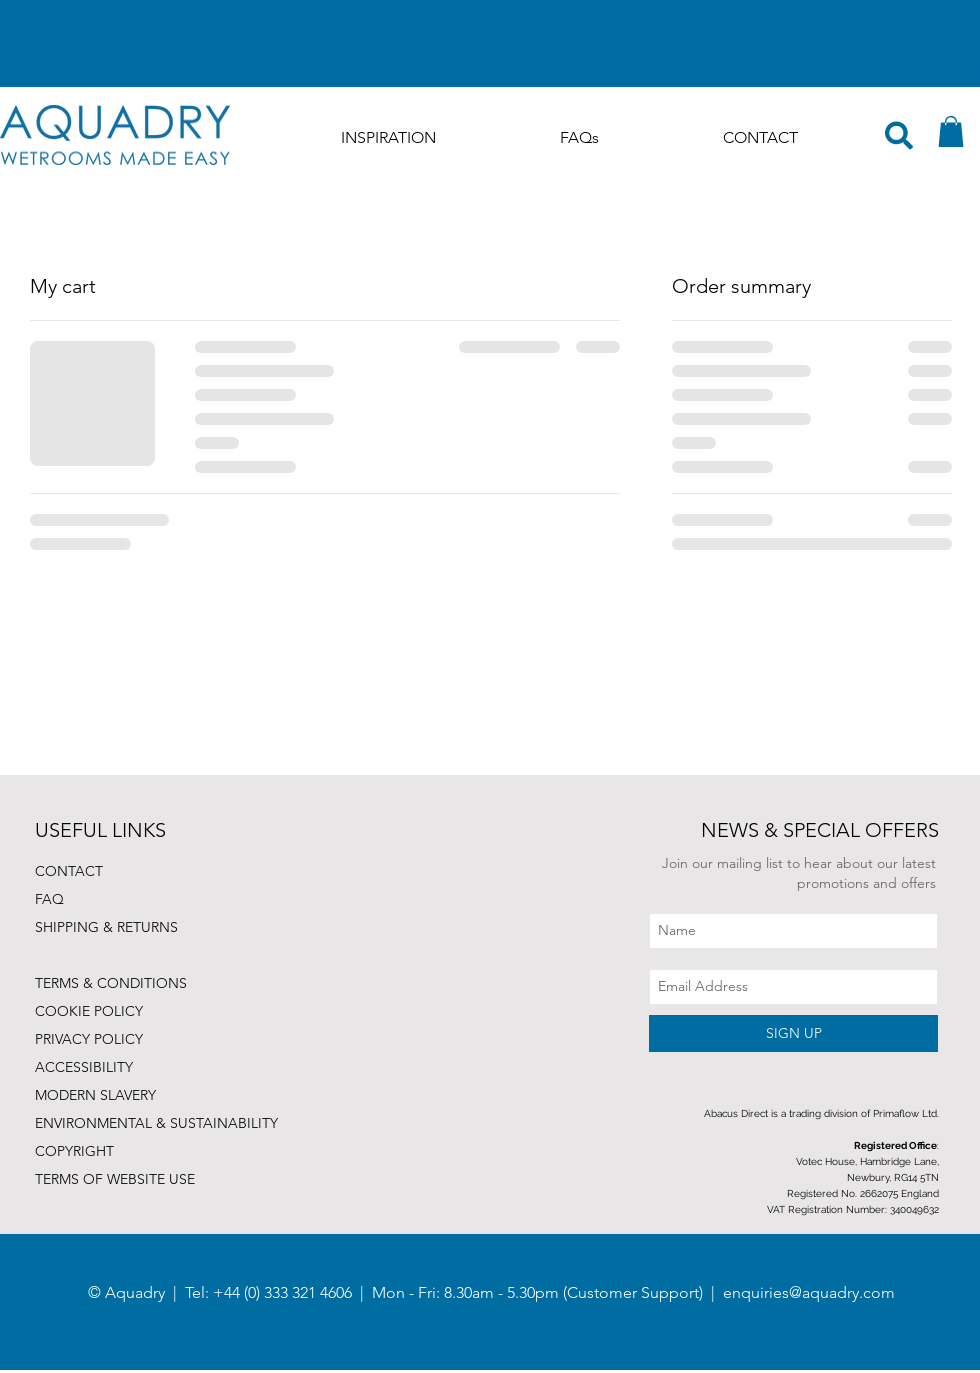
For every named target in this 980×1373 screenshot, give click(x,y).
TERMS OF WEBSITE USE (115, 1179)
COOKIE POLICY (89, 1011)
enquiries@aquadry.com (809, 1292)
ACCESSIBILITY (84, 1067)
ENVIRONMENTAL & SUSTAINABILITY (156, 1123)
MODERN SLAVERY (95, 1095)
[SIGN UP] (793, 1033)
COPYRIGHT (74, 1151)
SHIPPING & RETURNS (106, 927)
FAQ (49, 899)
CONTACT (69, 871)
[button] (951, 131)
